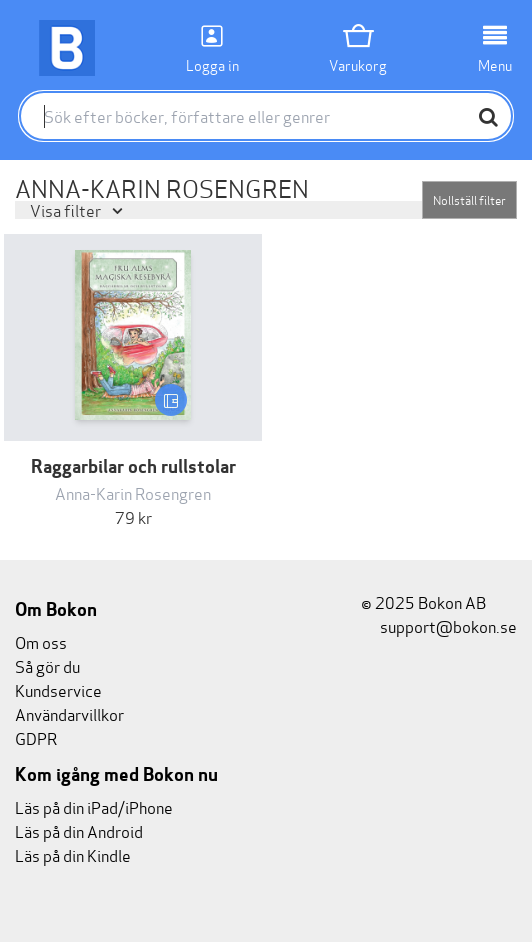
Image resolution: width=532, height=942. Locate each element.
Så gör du (47, 665)
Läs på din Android (79, 830)
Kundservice (58, 689)
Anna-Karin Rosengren (133, 492)
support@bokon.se (439, 625)
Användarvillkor (69, 713)
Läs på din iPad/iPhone (94, 806)
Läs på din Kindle (73, 854)
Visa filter (67, 209)
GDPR (36, 737)
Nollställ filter (469, 199)
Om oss (41, 641)
